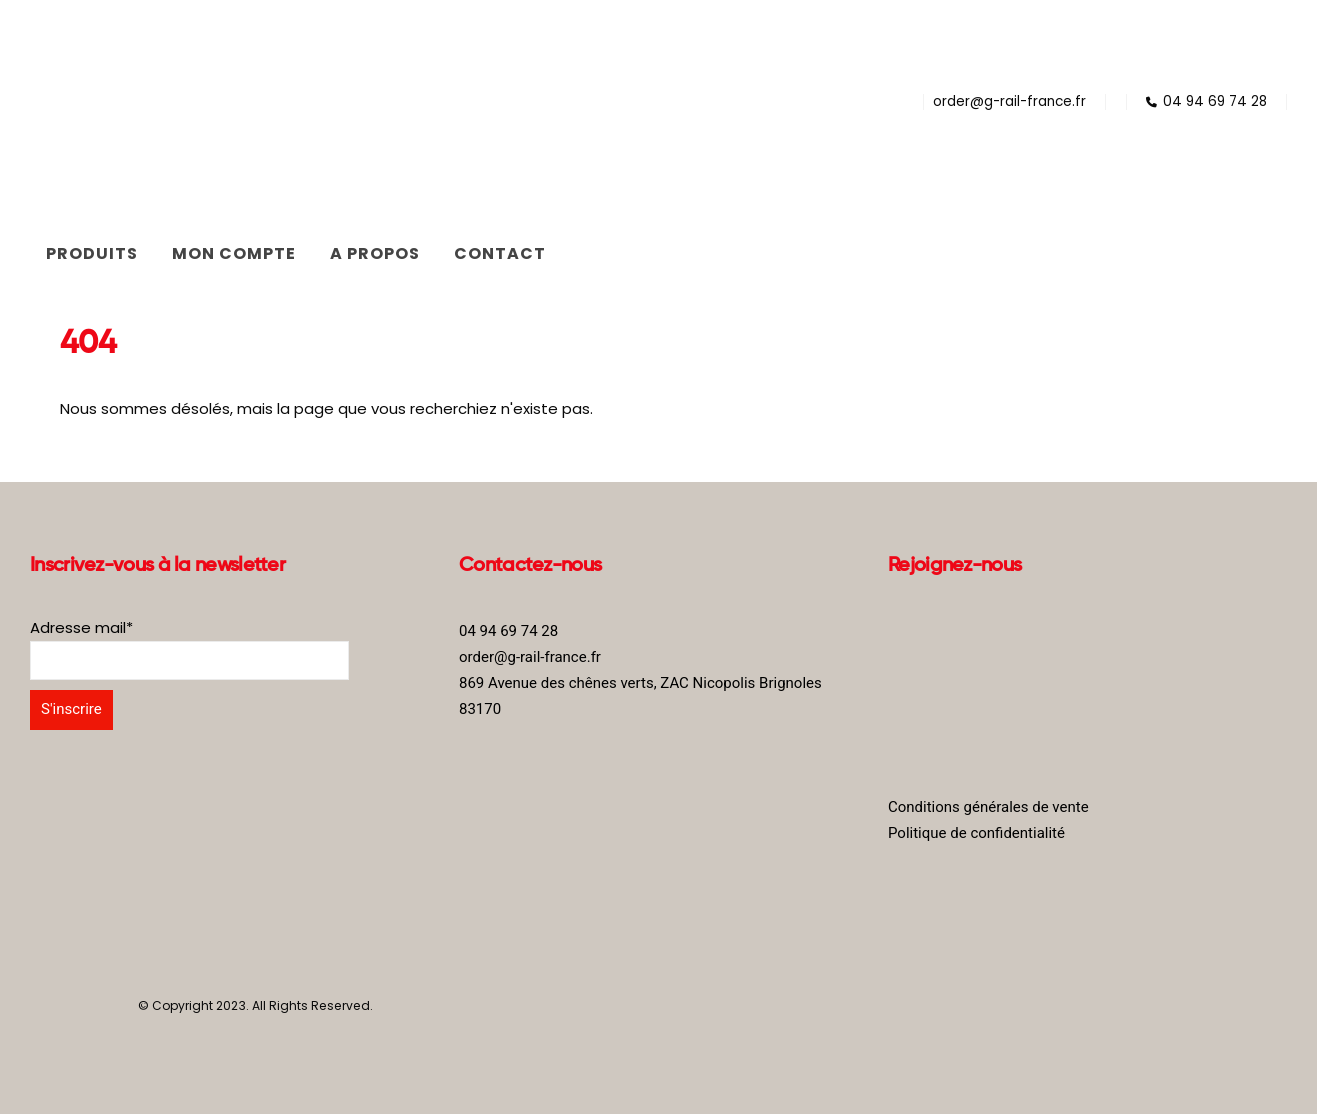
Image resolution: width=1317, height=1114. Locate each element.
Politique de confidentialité (976, 833)
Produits (92, 253)
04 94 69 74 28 (1206, 101)
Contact (500, 253)
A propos (375, 253)
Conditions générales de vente (988, 807)
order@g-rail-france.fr (1009, 101)
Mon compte (234, 253)
